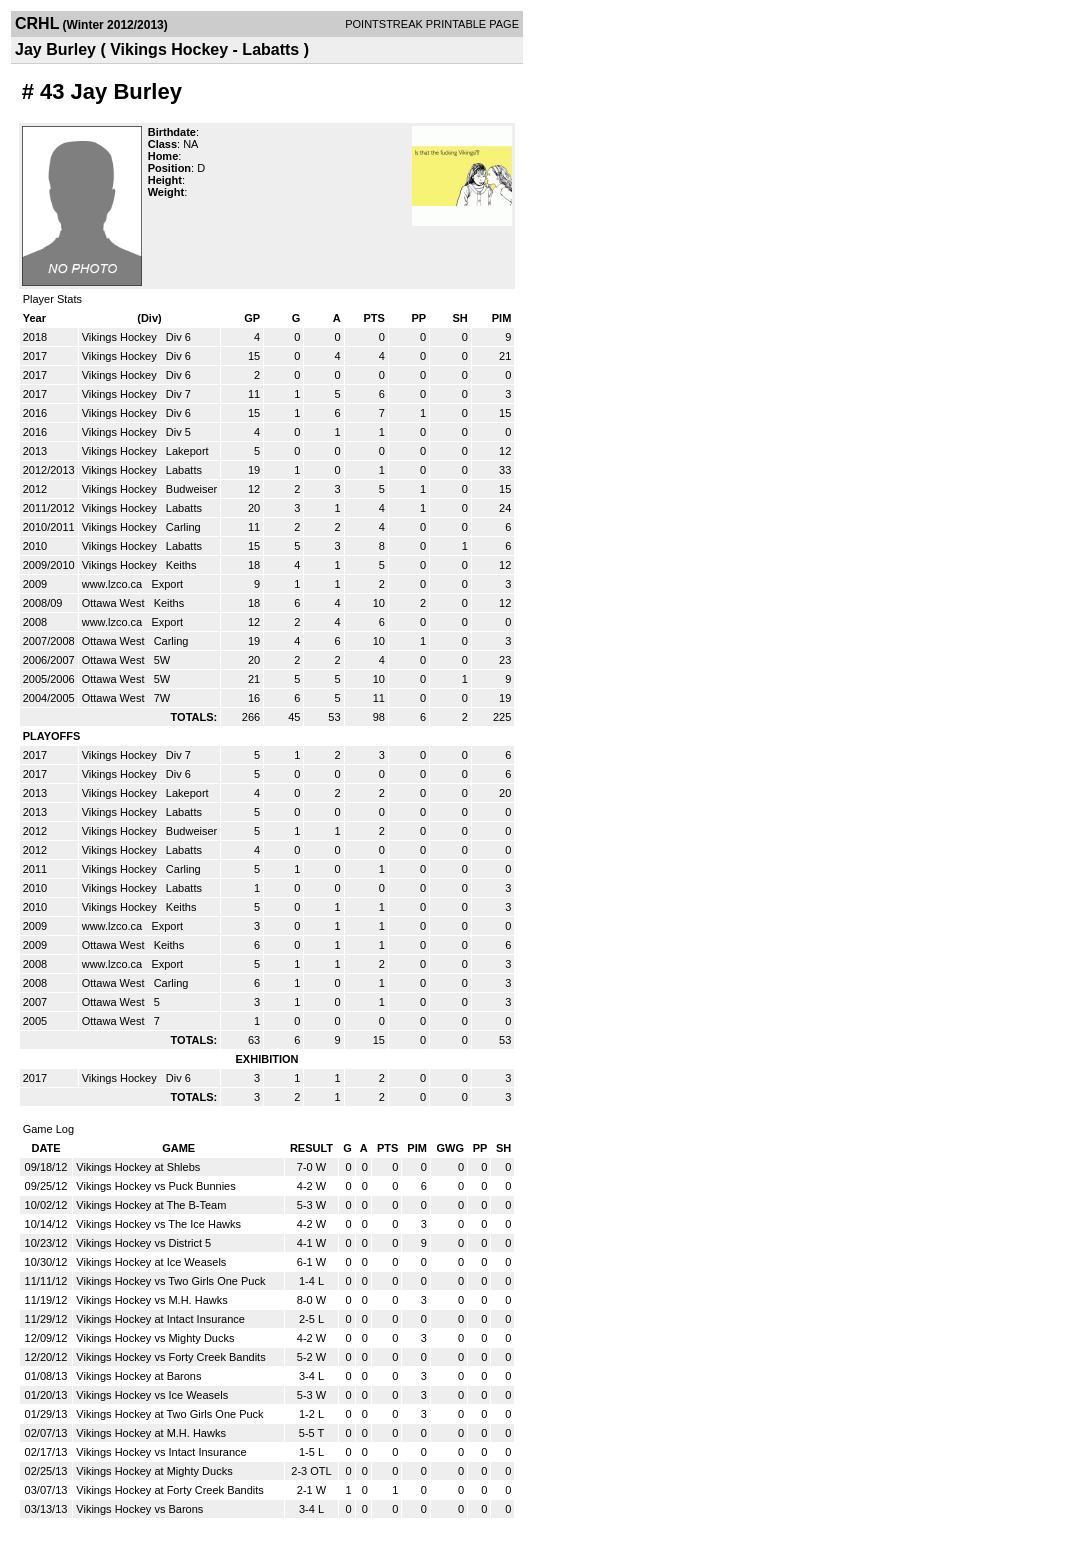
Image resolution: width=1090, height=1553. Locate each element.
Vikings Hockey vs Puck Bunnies (155, 1186)
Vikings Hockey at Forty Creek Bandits (169, 1490)
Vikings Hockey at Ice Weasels (151, 1262)
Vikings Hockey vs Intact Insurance (161, 1452)
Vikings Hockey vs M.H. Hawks (151, 1300)
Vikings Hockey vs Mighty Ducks (155, 1338)
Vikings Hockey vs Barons (139, 1509)
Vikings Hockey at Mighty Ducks (154, 1471)
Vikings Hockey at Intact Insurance (160, 1319)
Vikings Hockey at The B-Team (151, 1205)
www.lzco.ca (114, 584)
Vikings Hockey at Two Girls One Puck (169, 1414)
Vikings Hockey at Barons (138, 1376)
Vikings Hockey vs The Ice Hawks (158, 1224)
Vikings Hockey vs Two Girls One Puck (170, 1281)
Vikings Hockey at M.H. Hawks (151, 1433)
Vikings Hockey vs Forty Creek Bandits (170, 1357)
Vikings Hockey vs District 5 (143, 1243)
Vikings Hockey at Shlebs (138, 1167)
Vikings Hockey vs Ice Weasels (152, 1395)
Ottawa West (115, 603)
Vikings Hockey (121, 337)
